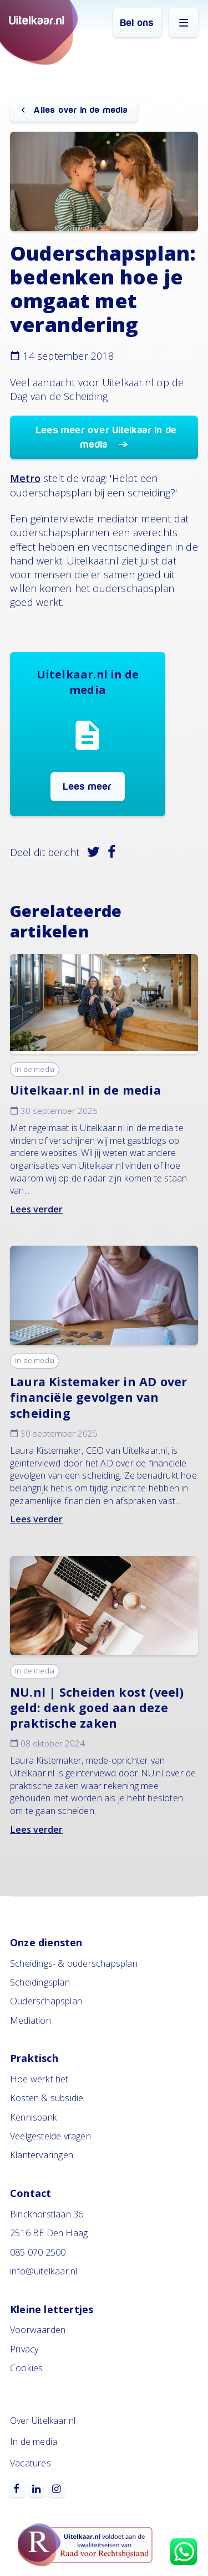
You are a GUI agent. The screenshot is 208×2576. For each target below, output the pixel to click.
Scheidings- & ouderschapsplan (74, 1963)
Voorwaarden (37, 2330)
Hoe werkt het (39, 2079)
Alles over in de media (79, 110)
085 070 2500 (37, 2252)
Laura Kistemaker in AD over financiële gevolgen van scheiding (98, 1397)
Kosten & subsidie (46, 2098)
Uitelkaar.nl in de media (85, 1090)
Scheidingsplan (40, 1982)
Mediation (30, 2020)
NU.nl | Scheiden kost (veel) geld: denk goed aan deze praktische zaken (97, 1707)
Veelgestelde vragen (50, 2136)
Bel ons (137, 23)
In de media (34, 1069)
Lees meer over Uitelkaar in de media (106, 437)
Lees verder (36, 1209)
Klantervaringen (41, 2155)
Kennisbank (33, 2117)
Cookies (26, 2368)
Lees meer (88, 786)
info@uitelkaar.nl (43, 2271)
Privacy (24, 2349)
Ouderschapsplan (46, 2001)
